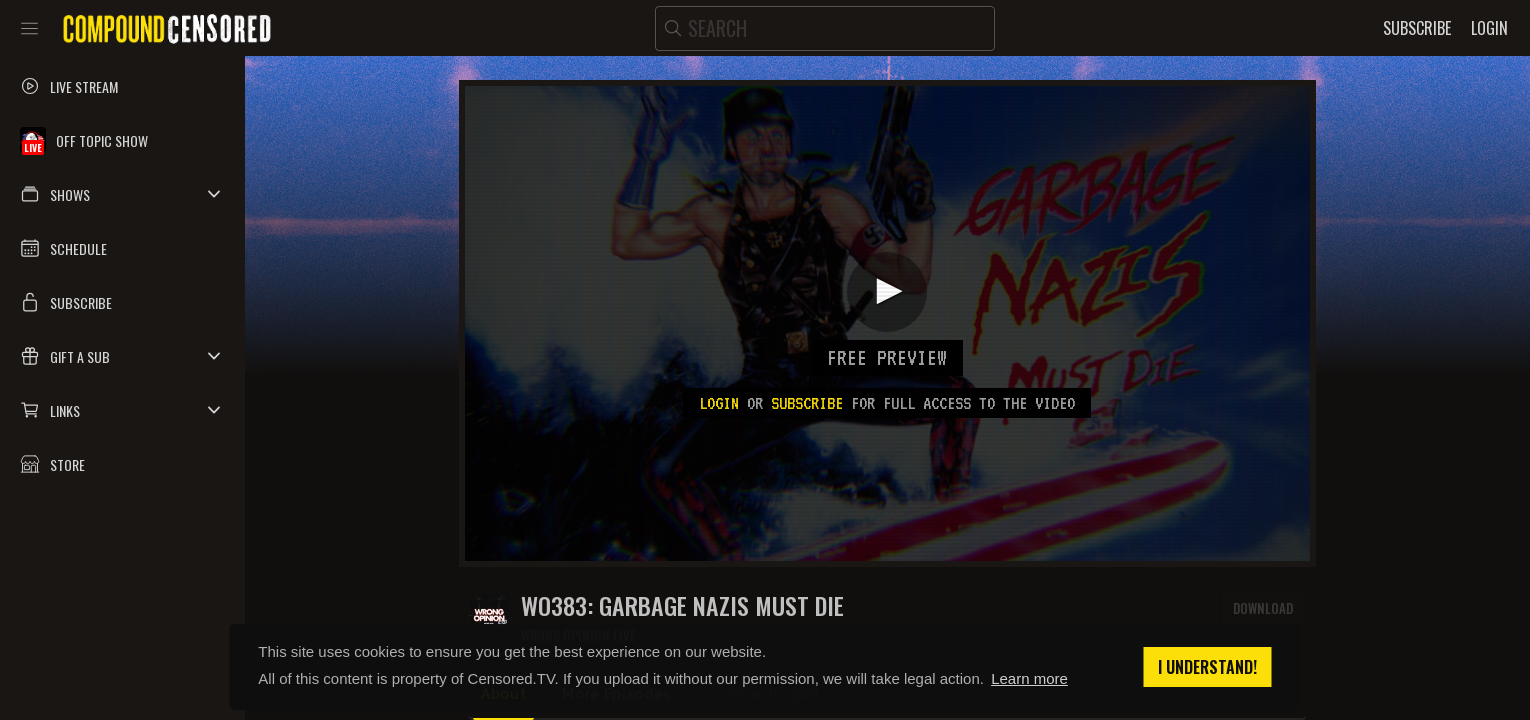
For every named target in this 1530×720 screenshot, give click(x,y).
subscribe (807, 403)
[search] (825, 28)
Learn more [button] (1029, 678)
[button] (122, 194)
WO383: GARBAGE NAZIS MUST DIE (682, 605)
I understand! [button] (1207, 667)
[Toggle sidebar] (29, 28)
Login (719, 403)
